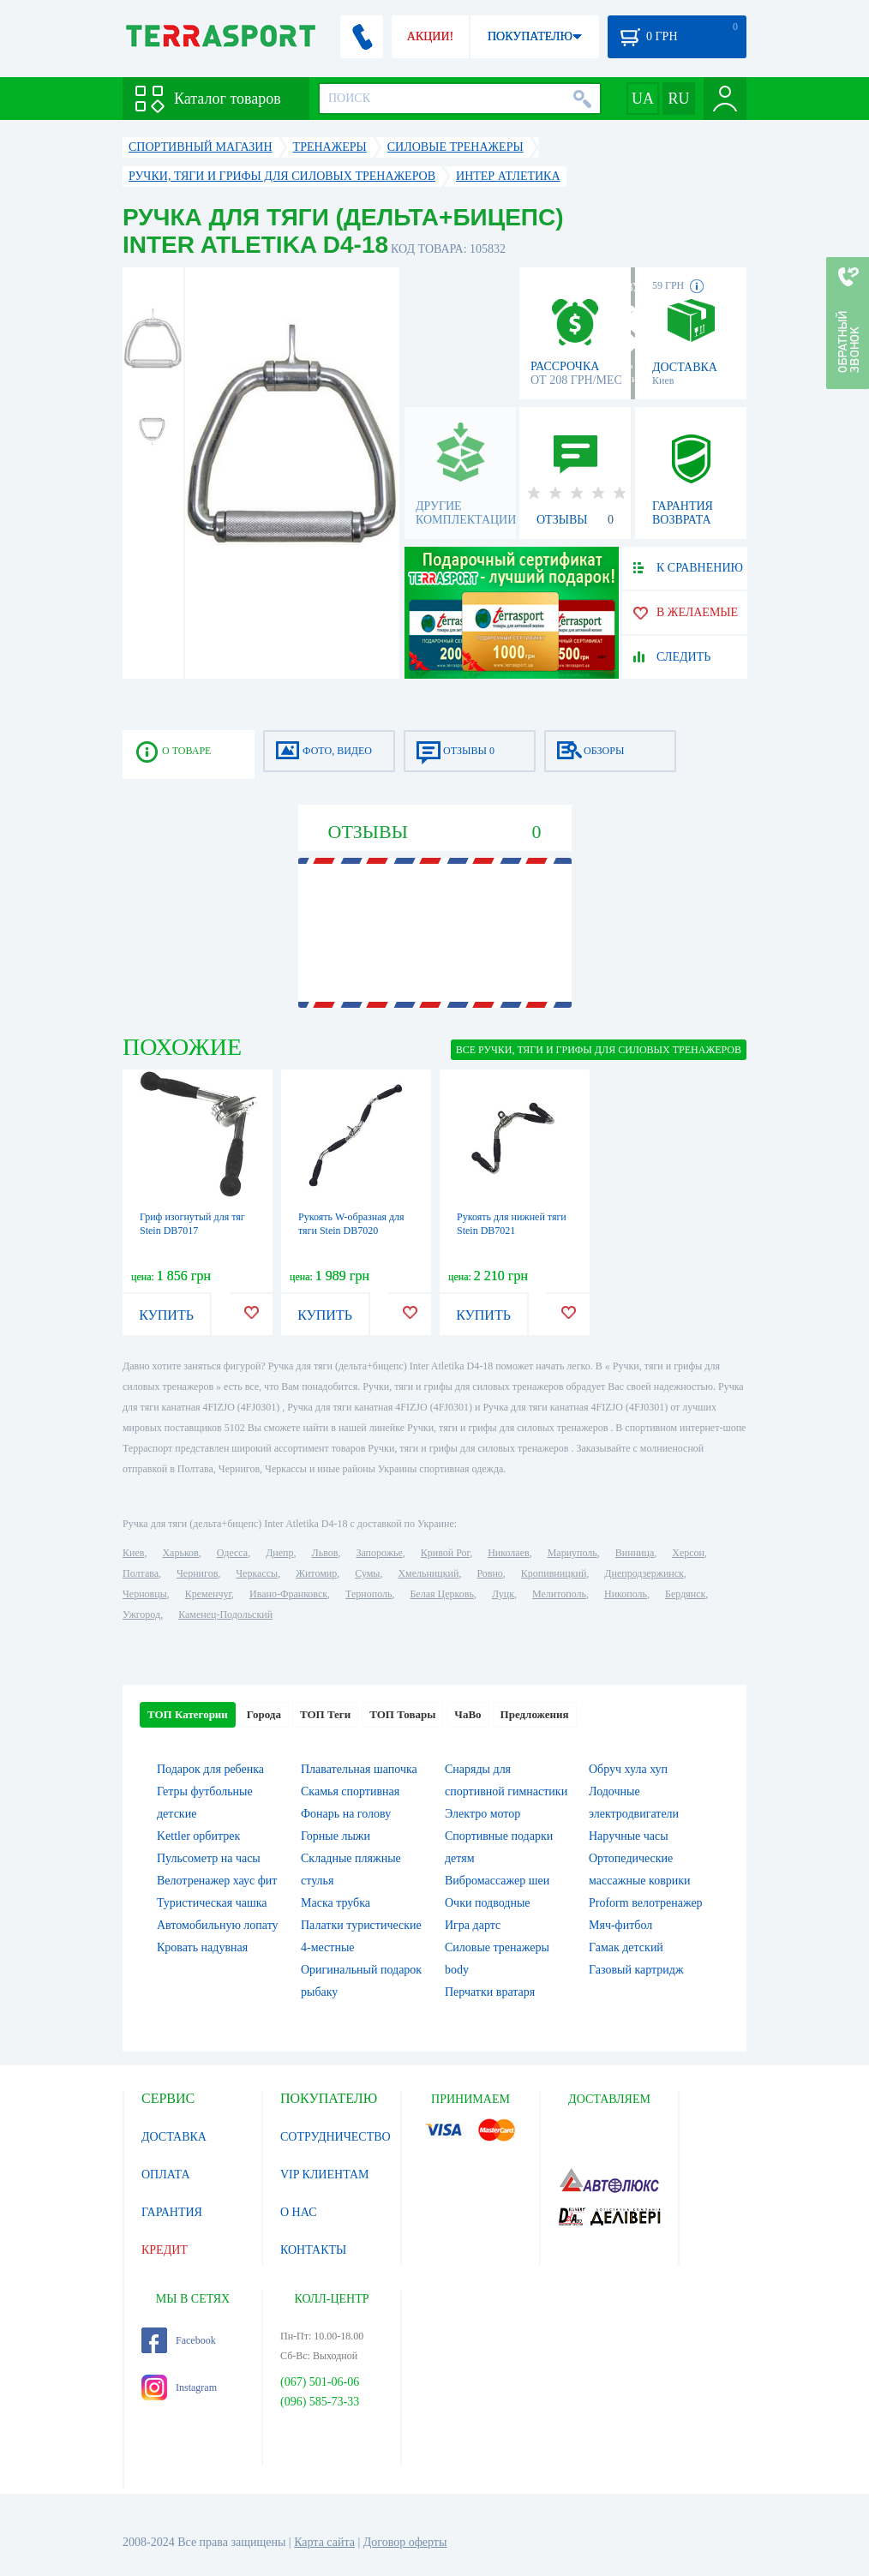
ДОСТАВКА (174, 2136)
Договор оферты (405, 2542)
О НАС (298, 2212)
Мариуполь (572, 1553)
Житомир (316, 1573)
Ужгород (141, 1614)
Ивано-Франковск (288, 1594)
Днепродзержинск (644, 1573)
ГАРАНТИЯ (171, 2212)
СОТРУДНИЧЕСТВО (335, 2136)
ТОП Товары (402, 1714)
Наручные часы (628, 1836)
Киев (133, 1553)
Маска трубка (335, 1902)
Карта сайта (324, 2542)
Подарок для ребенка (210, 1769)
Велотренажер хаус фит (217, 1880)
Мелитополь (559, 1594)
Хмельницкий (428, 1573)
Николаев (508, 1553)
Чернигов (197, 1573)
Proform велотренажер (646, 1902)
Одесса (232, 1553)
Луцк (503, 1594)
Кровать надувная (202, 1947)
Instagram (179, 2387)
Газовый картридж (636, 1969)
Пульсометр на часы (209, 1858)
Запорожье (379, 1553)
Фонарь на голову (346, 1813)
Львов (325, 1553)
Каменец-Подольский (225, 1614)
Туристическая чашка (212, 1902)
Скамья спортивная (350, 1791)
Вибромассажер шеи (497, 1880)
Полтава (141, 1573)
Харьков (180, 1553)
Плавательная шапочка (359, 1769)
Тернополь (368, 1594)
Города (264, 1714)
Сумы (367, 1573)
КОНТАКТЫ (313, 2250)
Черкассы (257, 1573)
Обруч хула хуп (628, 1769)
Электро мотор (482, 1813)
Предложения (534, 1714)
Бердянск (685, 1594)
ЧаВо (467, 1714)
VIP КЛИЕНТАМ (324, 2174)
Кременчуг (208, 1594)
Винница (634, 1553)
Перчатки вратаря (490, 1992)
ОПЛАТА (165, 2174)
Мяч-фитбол (620, 1925)
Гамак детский (626, 1947)
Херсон (688, 1553)
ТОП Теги (325, 1714)
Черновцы (145, 1594)
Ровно (489, 1573)
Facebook (178, 2340)
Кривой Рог (445, 1553)
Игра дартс (472, 1925)
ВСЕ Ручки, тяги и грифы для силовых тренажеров (598, 1050)
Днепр (279, 1553)
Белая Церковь (441, 1594)
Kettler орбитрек (198, 1836)
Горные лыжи (335, 1836)
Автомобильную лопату (218, 1925)
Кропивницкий (553, 1573)
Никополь (625, 1594)
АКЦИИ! (430, 36)
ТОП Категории (187, 1714)
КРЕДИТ (164, 2250)
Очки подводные (487, 1902)
